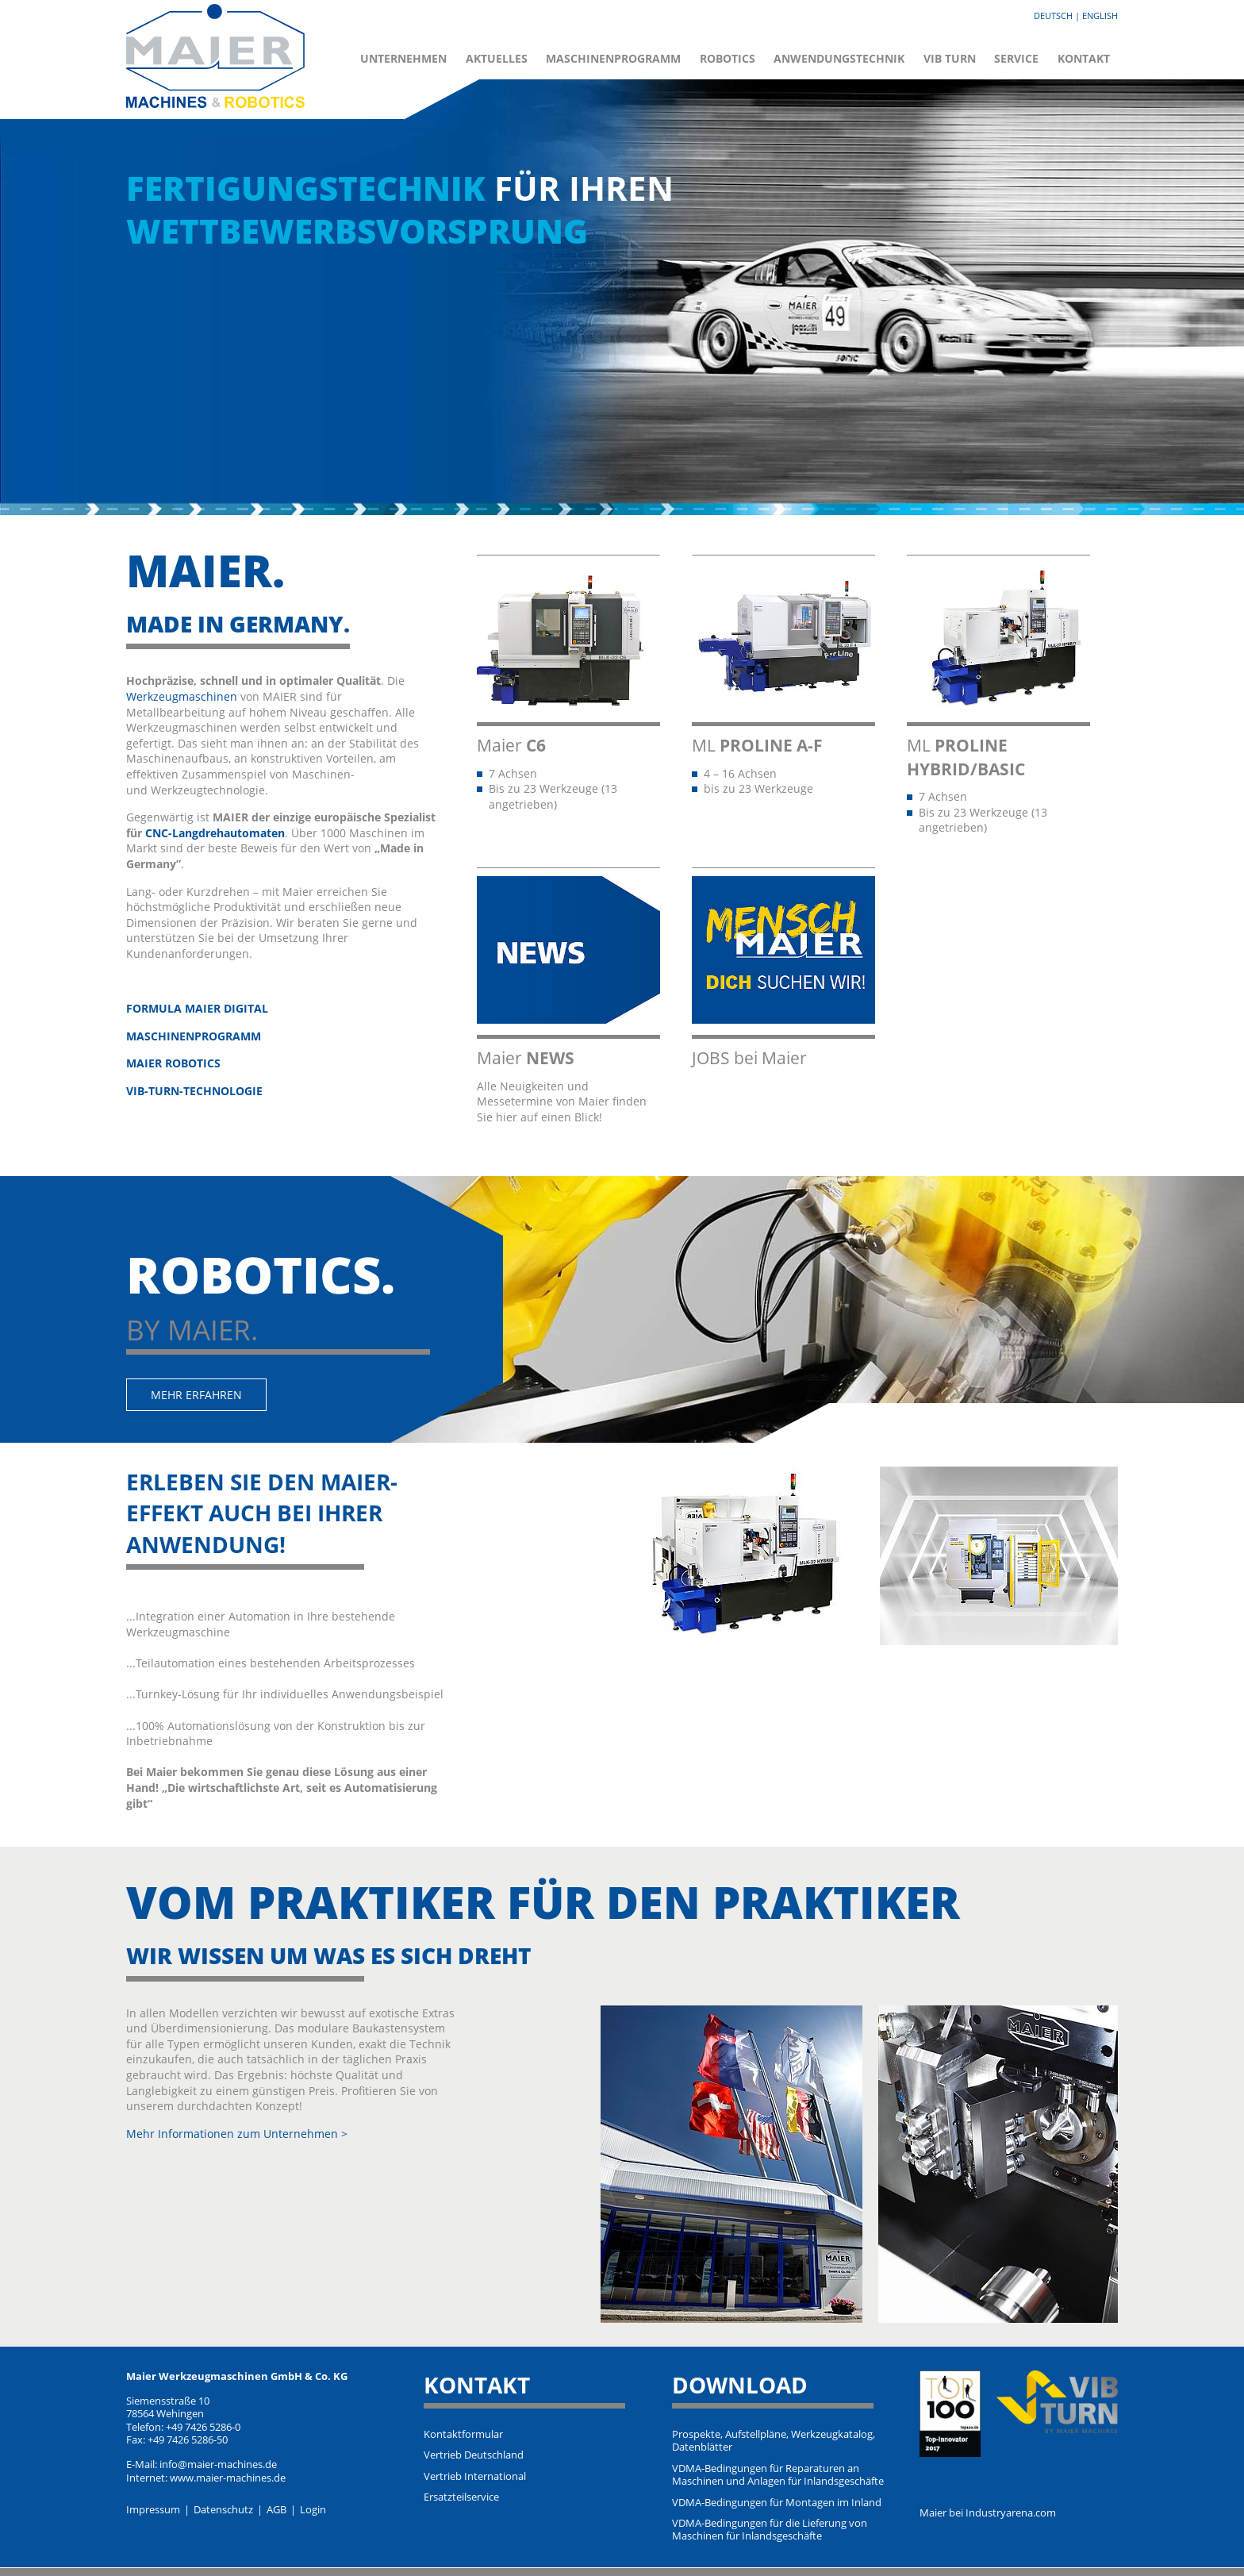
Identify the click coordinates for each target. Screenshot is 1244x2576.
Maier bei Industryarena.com (988, 2513)
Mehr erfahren (196, 1394)
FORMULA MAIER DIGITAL (197, 1008)
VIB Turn (949, 58)
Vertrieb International (475, 2476)
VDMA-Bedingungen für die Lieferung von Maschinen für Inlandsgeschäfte (769, 2530)
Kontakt (1084, 58)
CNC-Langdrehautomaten (215, 832)
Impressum (153, 2509)
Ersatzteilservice (461, 2497)
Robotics (727, 58)
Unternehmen (403, 58)
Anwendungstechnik (839, 58)
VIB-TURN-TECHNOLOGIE (194, 1090)
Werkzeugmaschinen (181, 696)
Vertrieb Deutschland (474, 2455)
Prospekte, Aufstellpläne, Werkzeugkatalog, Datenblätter (773, 2441)
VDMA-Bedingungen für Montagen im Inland (776, 2503)
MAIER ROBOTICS (173, 1063)
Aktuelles (497, 58)
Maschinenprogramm (613, 58)
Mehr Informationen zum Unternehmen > (236, 2133)
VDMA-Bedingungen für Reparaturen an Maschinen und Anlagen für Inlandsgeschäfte (778, 2475)
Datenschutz (223, 2509)
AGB (276, 2509)
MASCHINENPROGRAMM (193, 1036)
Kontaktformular (463, 2434)
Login (313, 2509)
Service (1016, 58)
